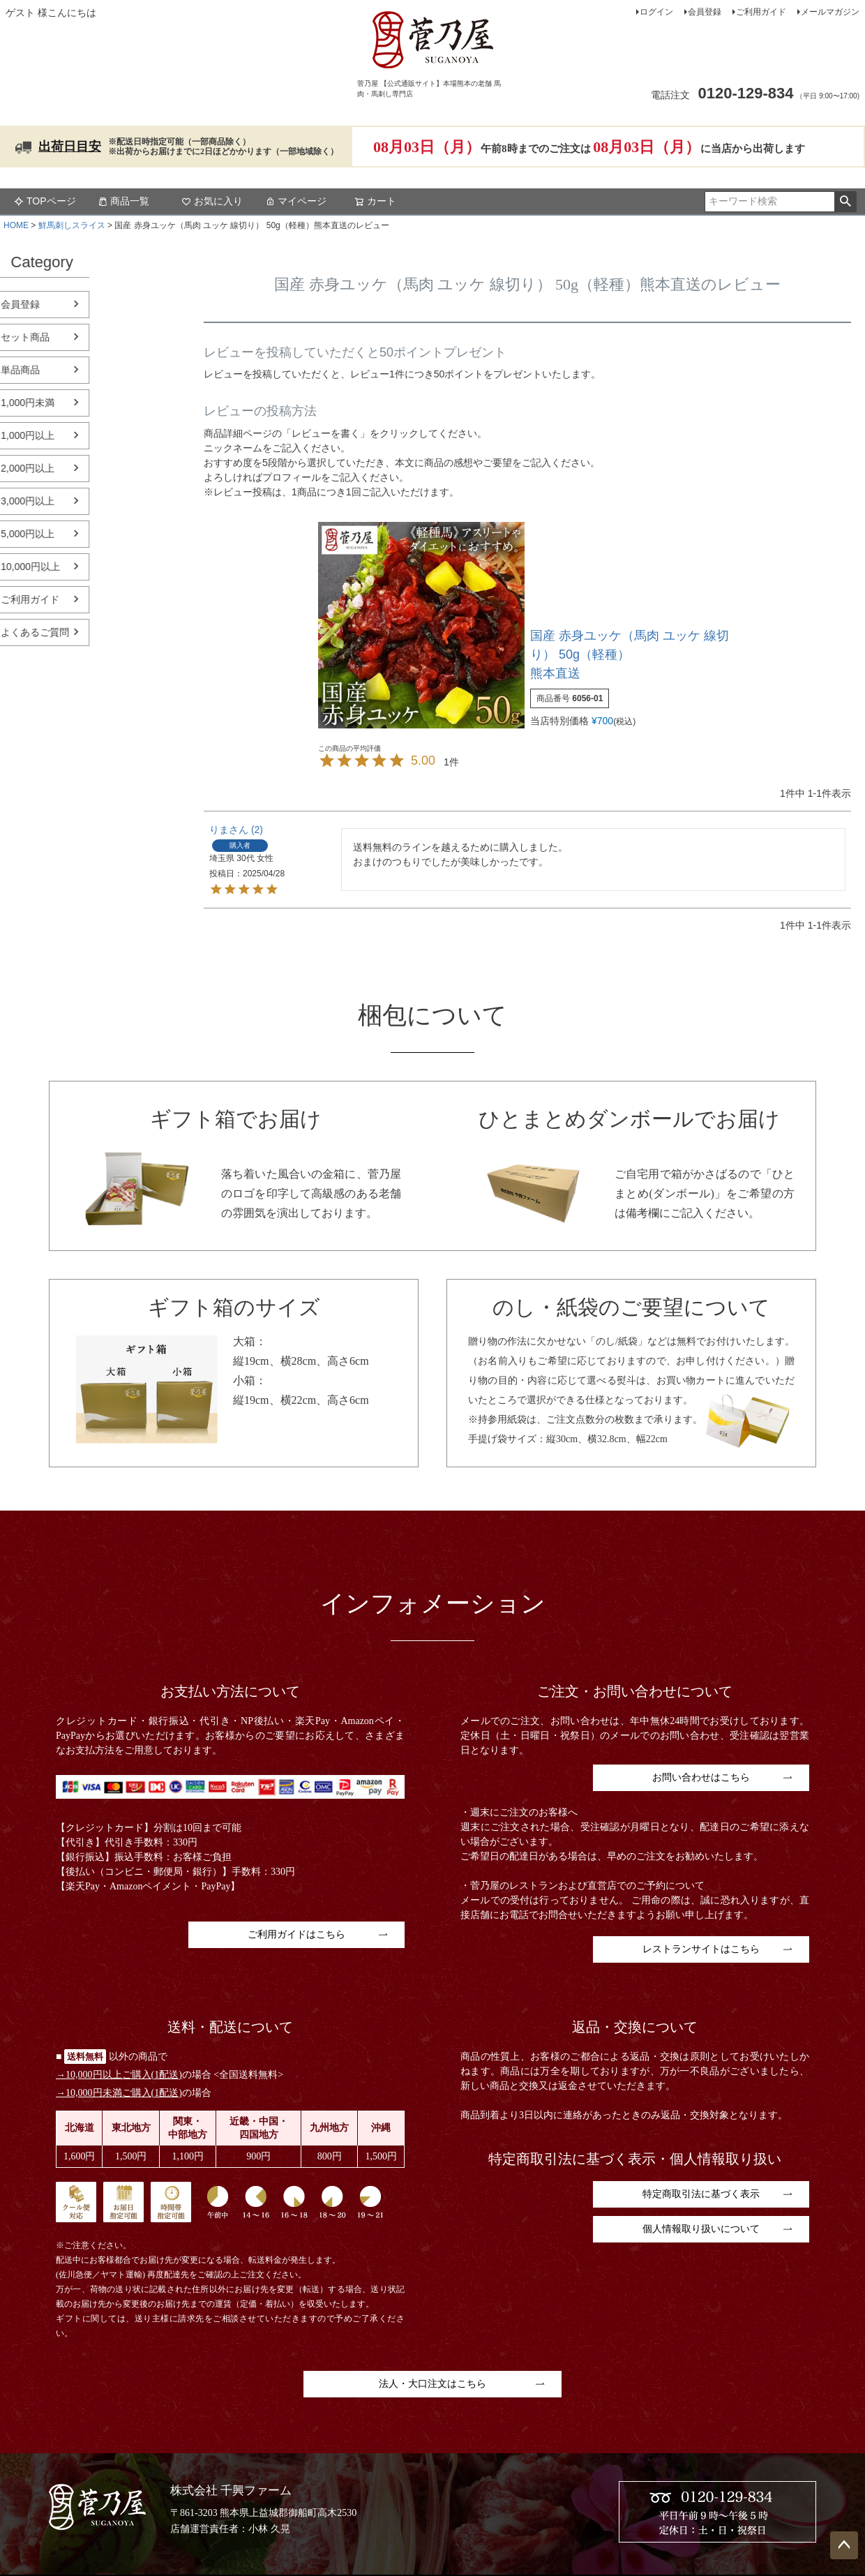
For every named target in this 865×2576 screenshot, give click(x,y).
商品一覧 (123, 201)
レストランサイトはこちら (701, 1949)
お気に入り (212, 201)
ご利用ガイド (761, 12)
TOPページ (45, 201)
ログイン (656, 12)
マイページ (295, 201)
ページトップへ (844, 2545)
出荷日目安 (69, 146)
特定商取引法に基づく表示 (701, 2194)
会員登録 (704, 12)
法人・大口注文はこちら (432, 2384)
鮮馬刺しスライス (71, 225)
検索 (845, 201)
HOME (16, 225)
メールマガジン (830, 12)
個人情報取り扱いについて (701, 2229)
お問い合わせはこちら (701, 1777)
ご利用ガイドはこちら (296, 1934)
